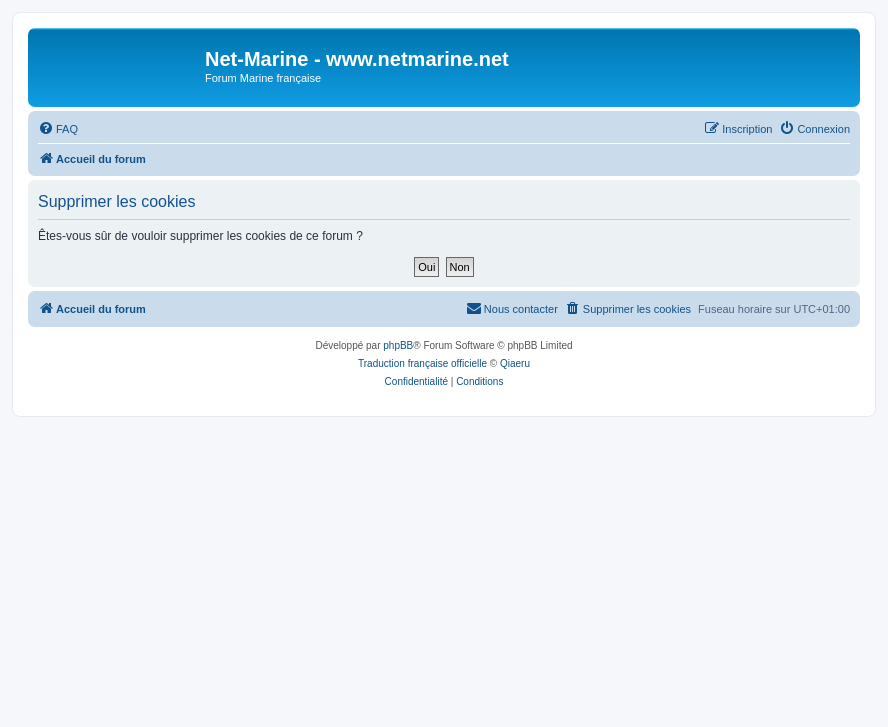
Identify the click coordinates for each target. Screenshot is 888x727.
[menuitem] (58, 129)
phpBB (398, 345)
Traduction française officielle (422, 363)
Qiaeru (515, 363)
